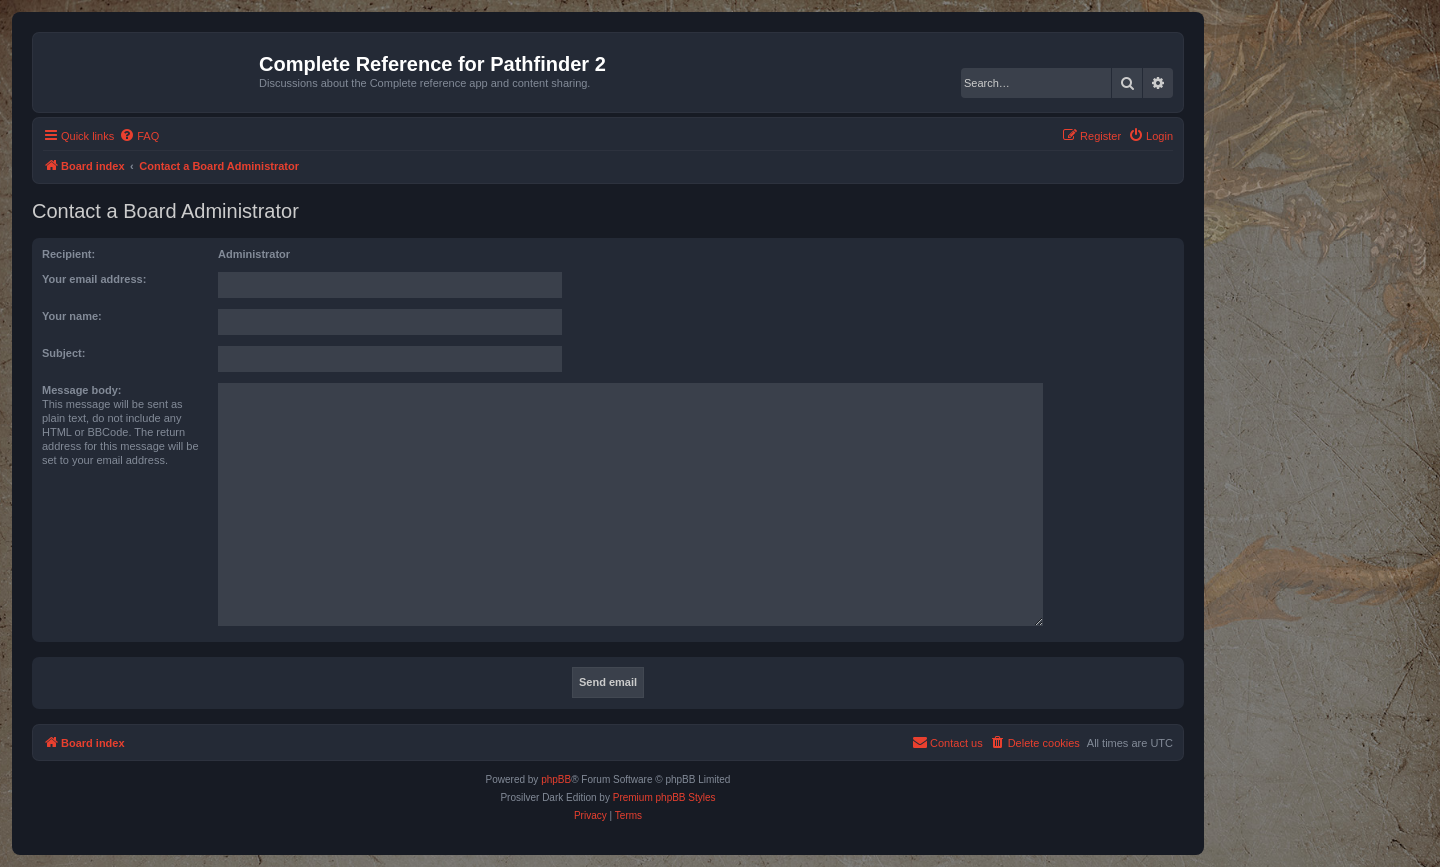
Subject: (63, 353)
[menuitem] (139, 136)
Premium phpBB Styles (664, 797)
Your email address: (94, 279)
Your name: (72, 316)
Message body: (81, 390)
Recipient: (68, 254)
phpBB (556, 779)
